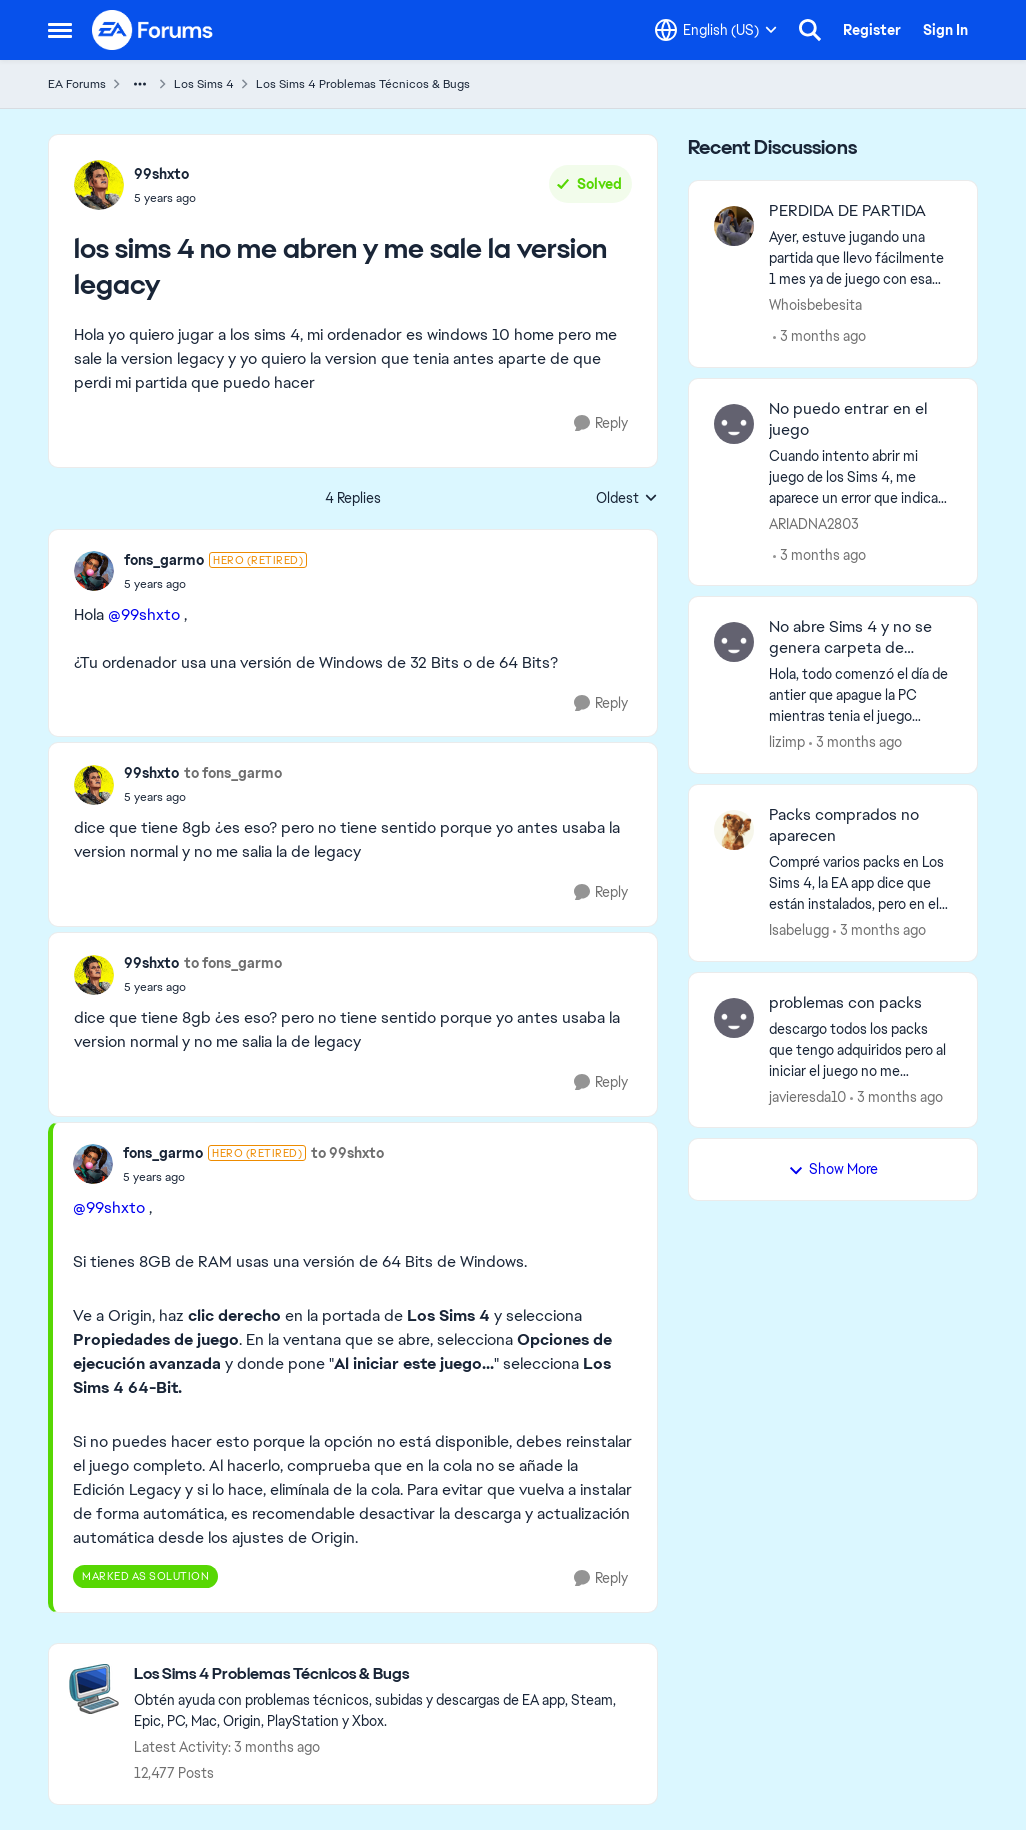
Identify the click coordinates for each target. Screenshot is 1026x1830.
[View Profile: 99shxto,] (99, 185)
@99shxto (144, 614)
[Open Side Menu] (60, 30)
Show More (833, 1169)
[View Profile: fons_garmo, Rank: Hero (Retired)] (94, 571)
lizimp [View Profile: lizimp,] (787, 742)
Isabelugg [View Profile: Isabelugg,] (799, 930)
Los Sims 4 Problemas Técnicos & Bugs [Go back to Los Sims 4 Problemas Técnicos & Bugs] (363, 84)
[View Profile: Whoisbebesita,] (734, 226)
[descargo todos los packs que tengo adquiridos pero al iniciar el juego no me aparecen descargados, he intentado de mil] (860, 1049)
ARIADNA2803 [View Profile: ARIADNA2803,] (814, 523)
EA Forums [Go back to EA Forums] (77, 84)
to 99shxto (347, 1153)
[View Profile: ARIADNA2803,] (734, 424)
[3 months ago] (819, 336)
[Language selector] (716, 30)
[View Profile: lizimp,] (734, 642)
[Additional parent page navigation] (140, 84)
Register (872, 30)
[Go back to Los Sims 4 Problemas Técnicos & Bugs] (385, 1674)
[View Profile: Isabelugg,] (734, 830)
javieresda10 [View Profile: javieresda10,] (807, 1096)
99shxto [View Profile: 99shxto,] (161, 174)
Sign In (945, 30)
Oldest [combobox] (627, 499)
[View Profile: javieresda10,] (734, 1018)
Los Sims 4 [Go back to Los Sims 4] (204, 84)
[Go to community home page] (153, 30)
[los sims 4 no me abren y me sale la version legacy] (215, 584)
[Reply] (601, 423)
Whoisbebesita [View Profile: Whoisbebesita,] (815, 305)
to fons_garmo (233, 773)
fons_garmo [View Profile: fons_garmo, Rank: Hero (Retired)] (164, 560)
